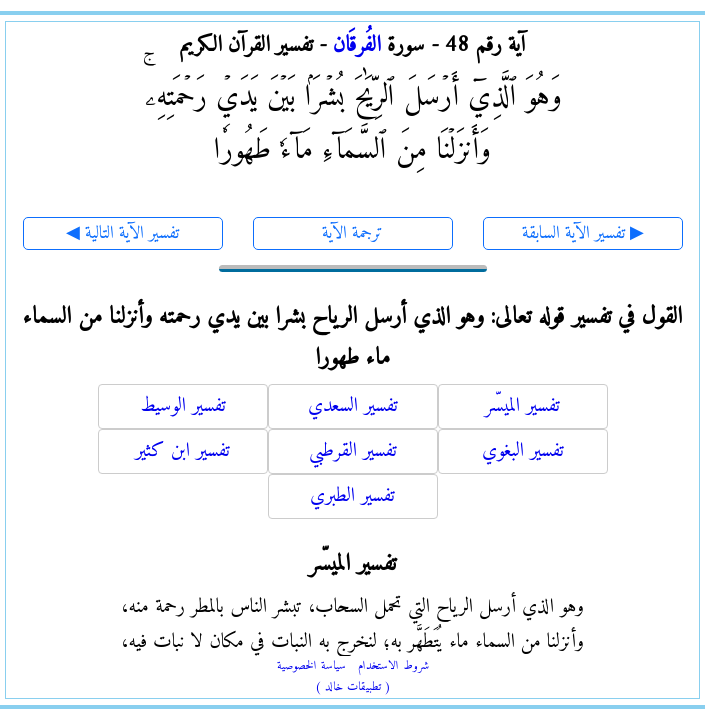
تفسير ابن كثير (182, 451)
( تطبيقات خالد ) (353, 687)
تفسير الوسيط (183, 406)
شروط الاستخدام (393, 666)
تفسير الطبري (352, 496)
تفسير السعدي (353, 406)
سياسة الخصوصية (311, 666)
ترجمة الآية (352, 233)
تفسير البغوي (523, 451)
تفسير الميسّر (522, 406)
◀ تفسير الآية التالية (122, 233)
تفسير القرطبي (353, 451)
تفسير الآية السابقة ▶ (583, 233)
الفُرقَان (357, 45)
